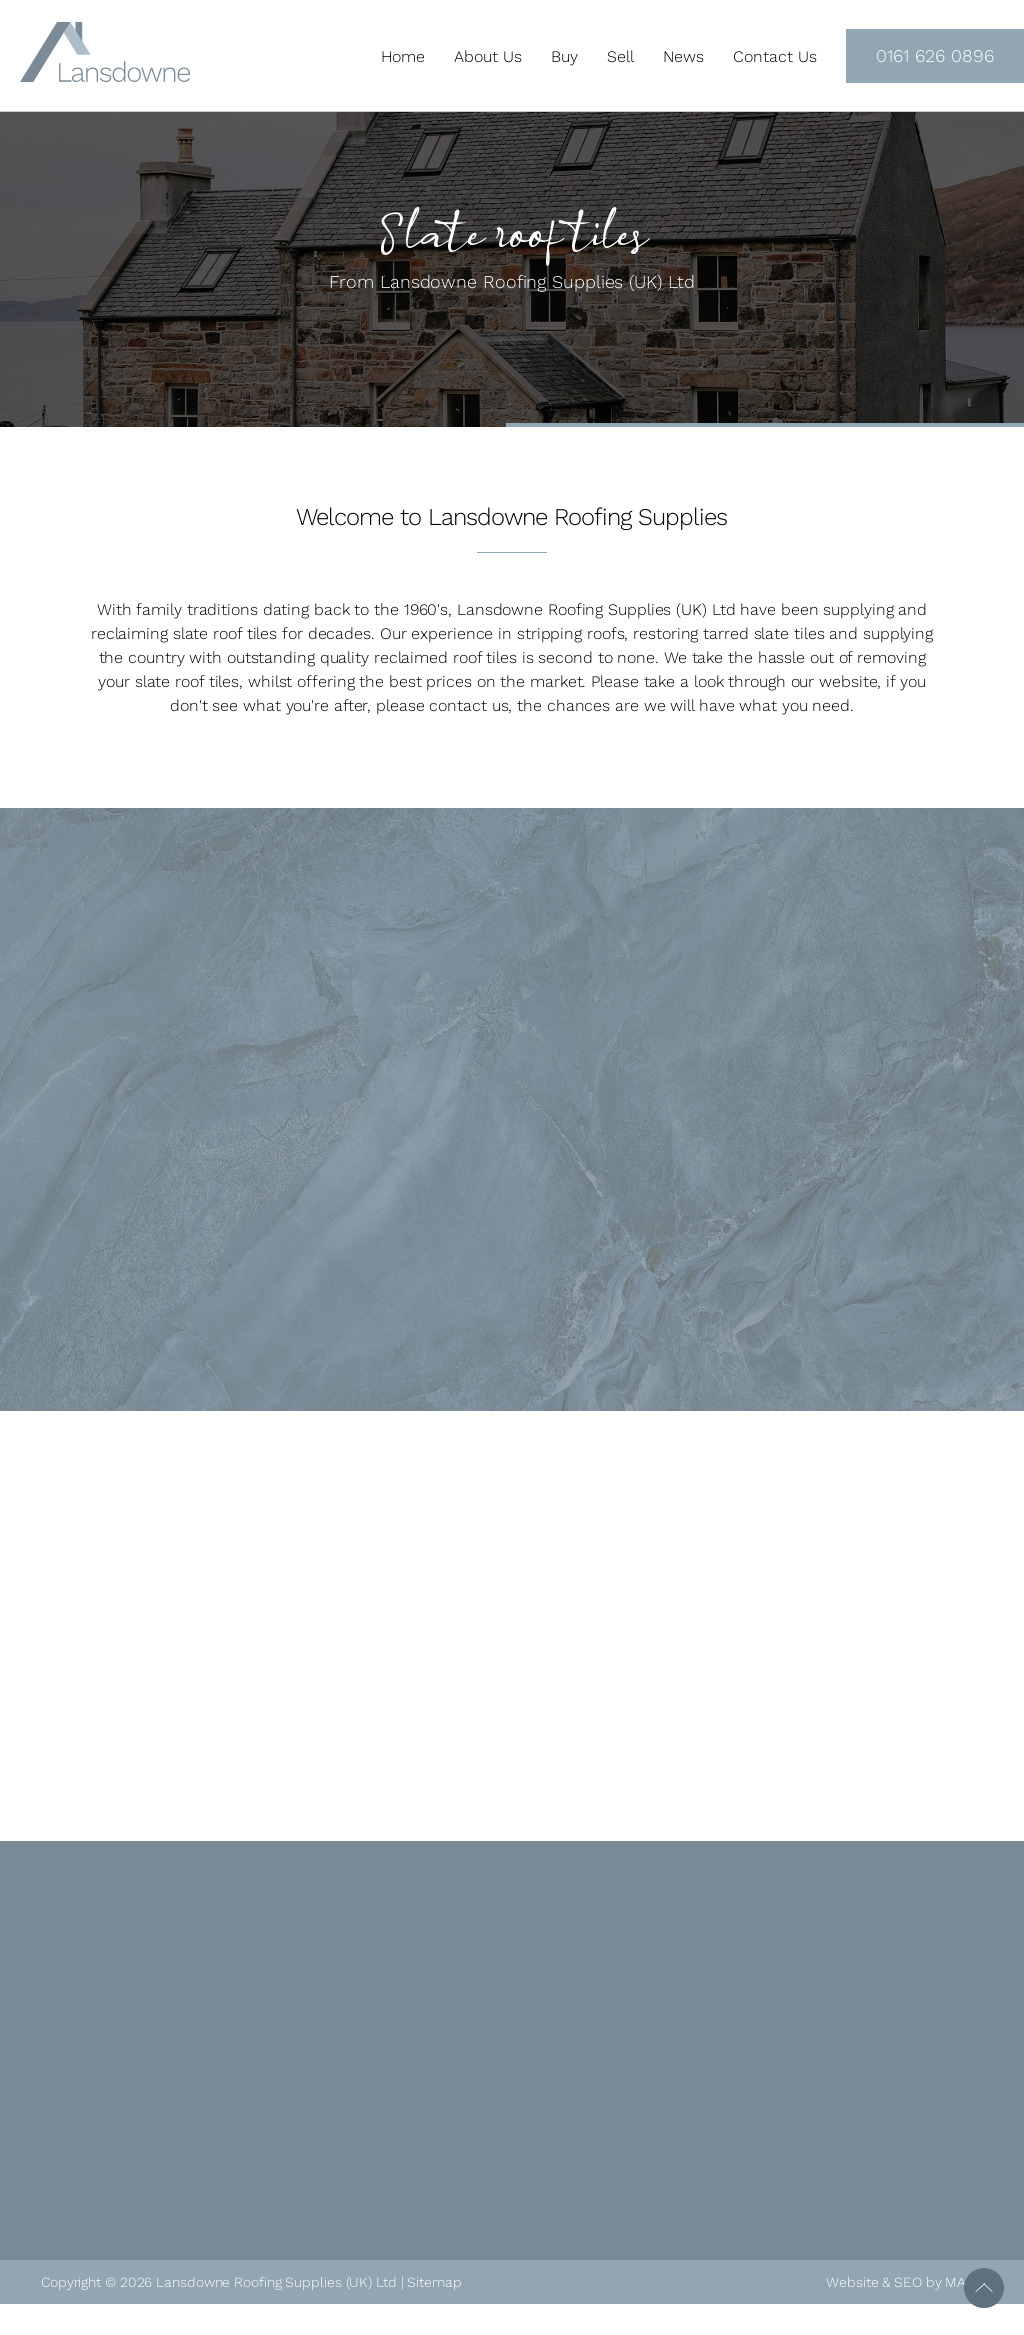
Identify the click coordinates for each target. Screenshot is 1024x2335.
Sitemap (434, 2282)
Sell (620, 56)
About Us (488, 56)
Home (403, 56)
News (683, 56)
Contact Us (775, 56)
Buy (564, 56)
